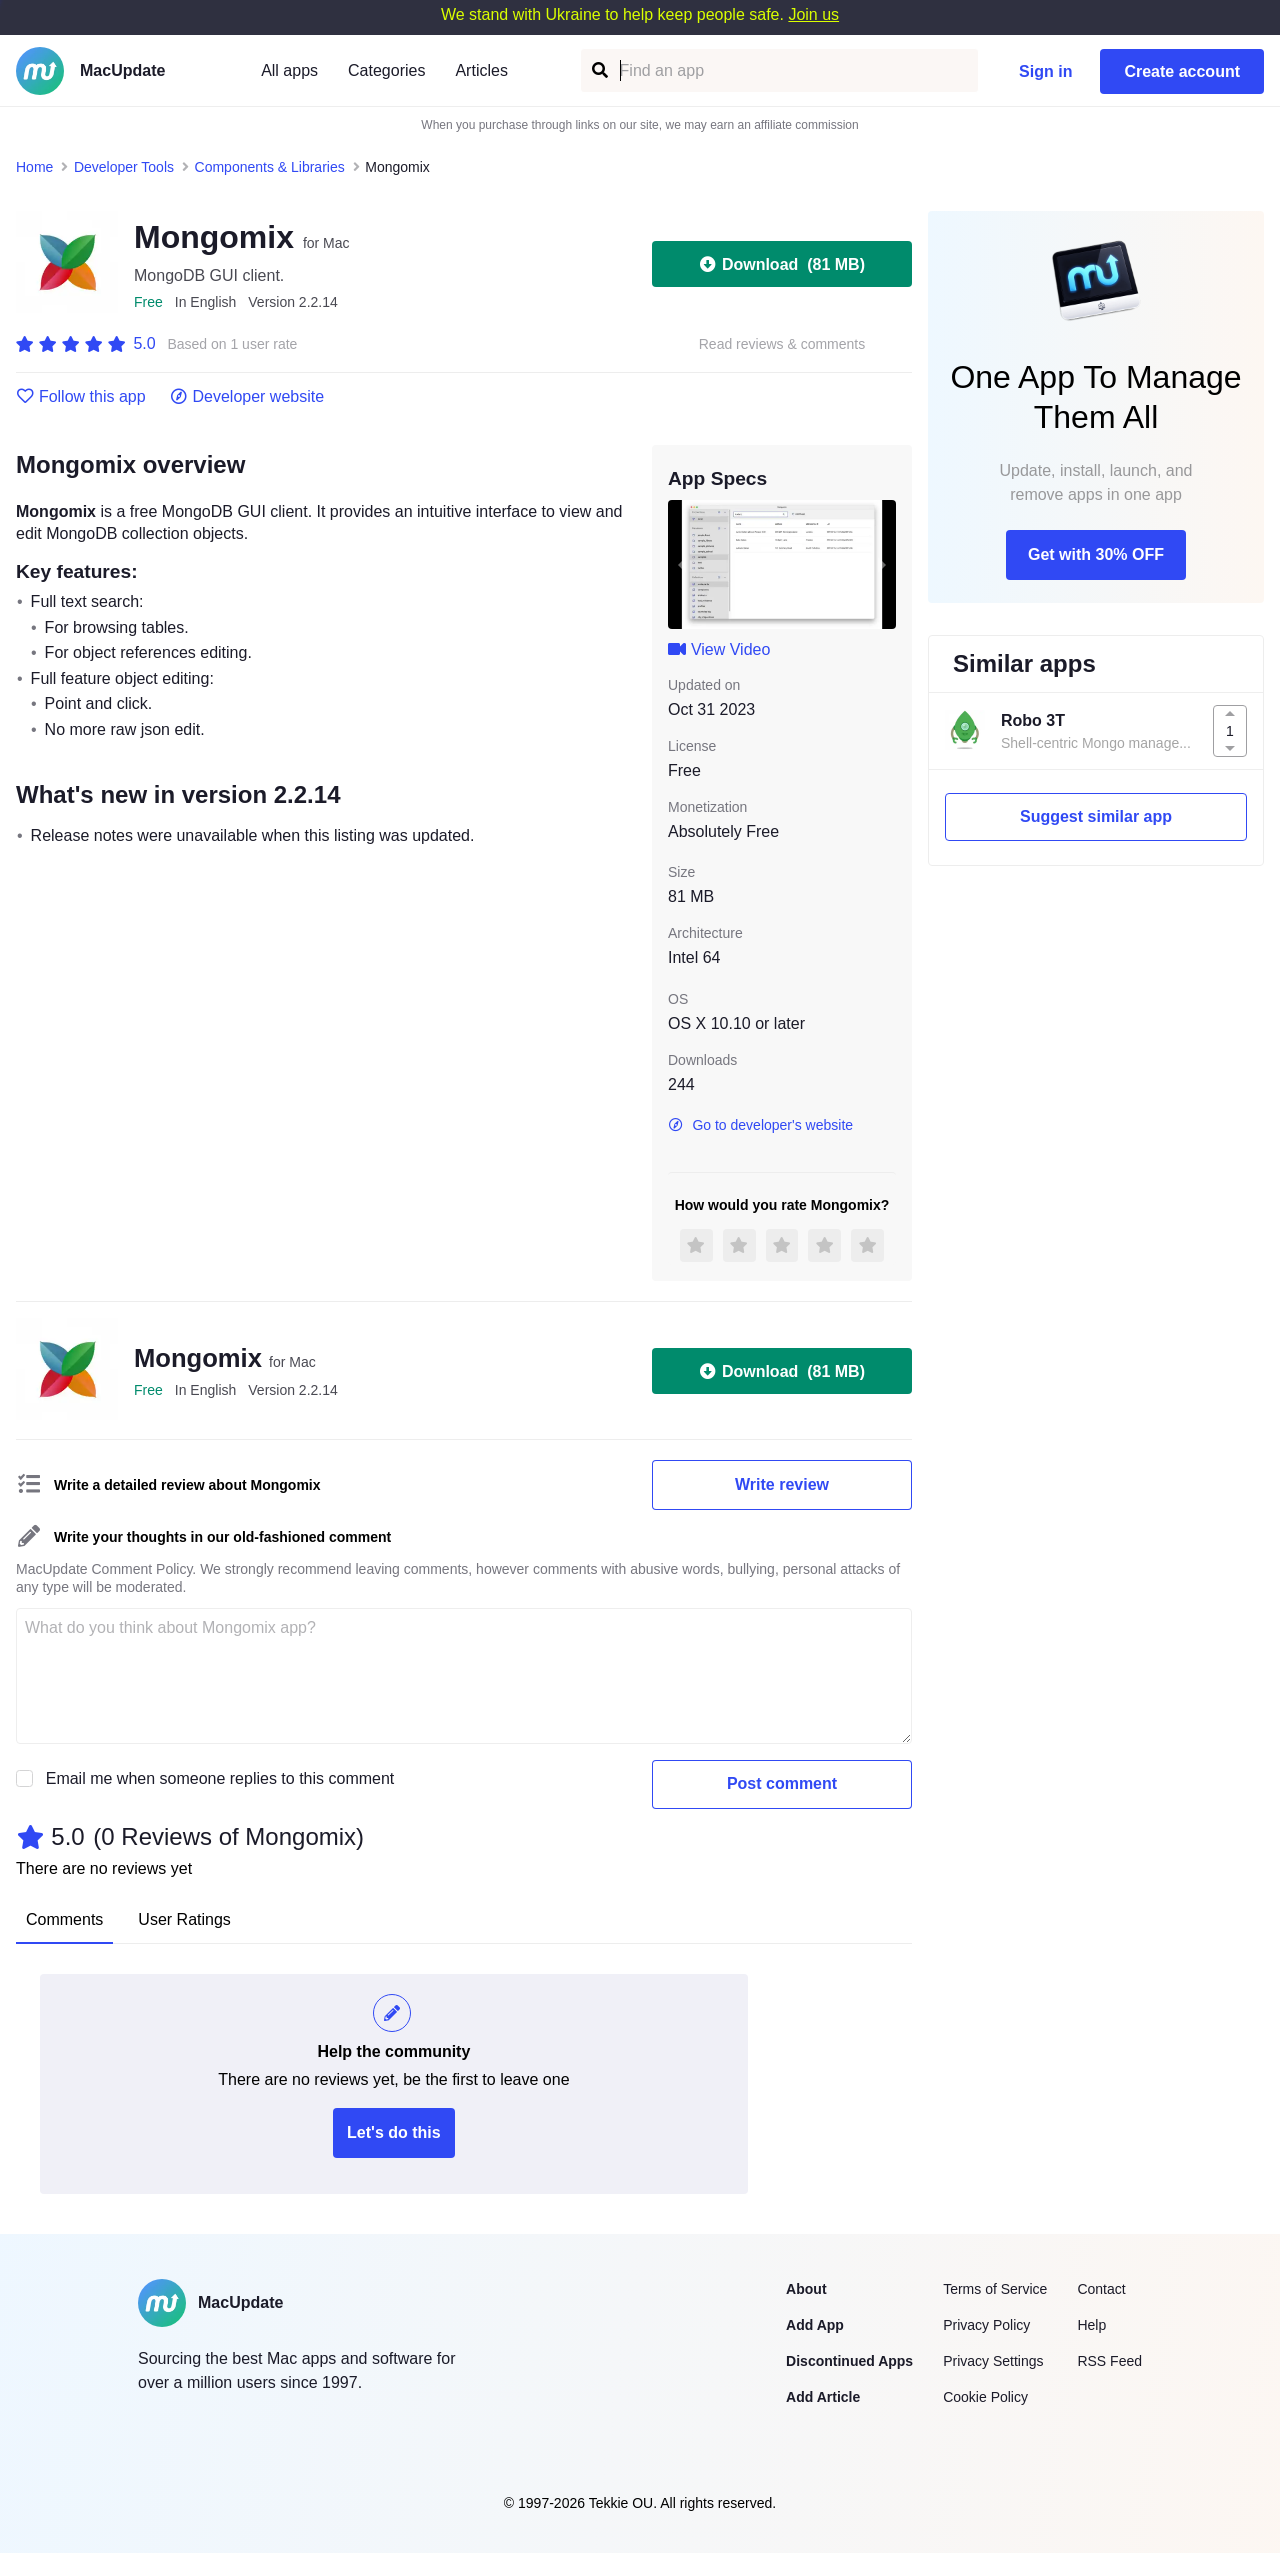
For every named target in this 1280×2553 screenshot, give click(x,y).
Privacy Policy (986, 2325)
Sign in (1045, 71)
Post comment (782, 1783)
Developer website (247, 397)
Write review (782, 1484)
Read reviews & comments (782, 344)
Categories (386, 70)
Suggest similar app (1096, 816)
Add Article (823, 2397)
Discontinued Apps (849, 2361)
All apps (289, 70)
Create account (1182, 71)
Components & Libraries (270, 167)
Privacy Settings (993, 2361)
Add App (815, 2325)
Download (782, 264)
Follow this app (81, 397)
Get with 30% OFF (1096, 554)
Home (34, 167)
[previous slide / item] (682, 564)
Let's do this (394, 2132)
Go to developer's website (760, 1125)
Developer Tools (124, 167)
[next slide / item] (882, 564)
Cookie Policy (985, 2397)
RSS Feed (1109, 2361)
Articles (481, 70)
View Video (719, 649)
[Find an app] (598, 70)
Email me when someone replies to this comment (220, 1778)
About (806, 2289)
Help (1091, 2325)
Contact (1101, 2289)
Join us (813, 14)
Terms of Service (995, 2289)
